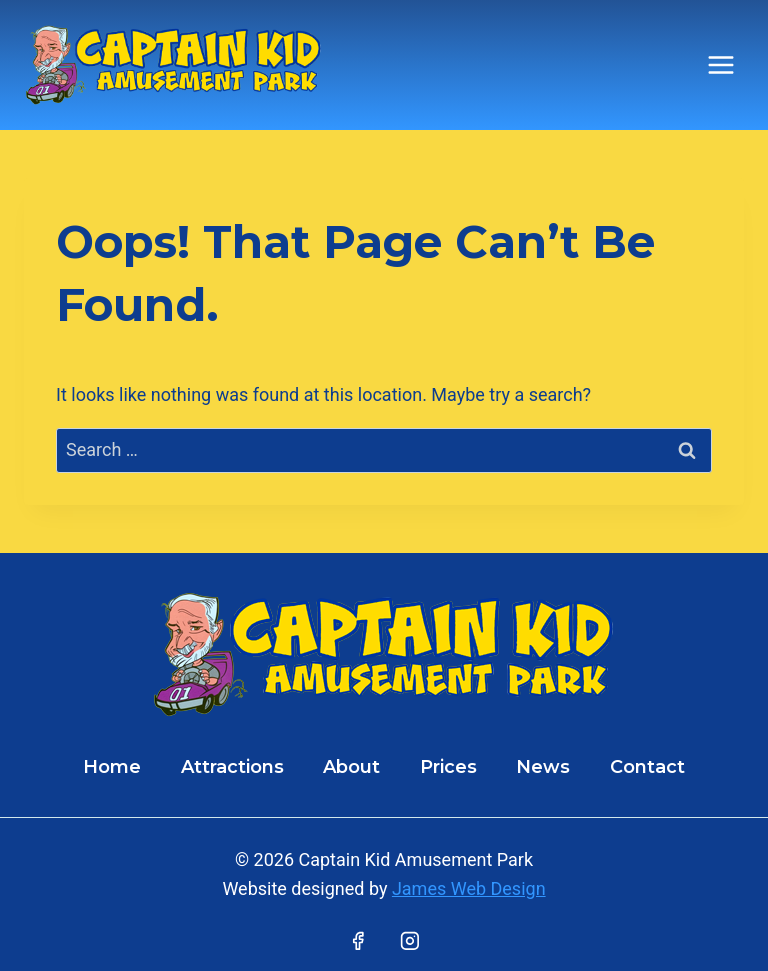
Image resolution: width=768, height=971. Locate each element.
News (543, 767)
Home (112, 767)
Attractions (232, 767)
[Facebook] (358, 941)
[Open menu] (720, 64)
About (351, 767)
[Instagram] (410, 941)
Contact (647, 767)
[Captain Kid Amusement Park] (174, 65)
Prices (448, 767)
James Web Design (469, 888)
